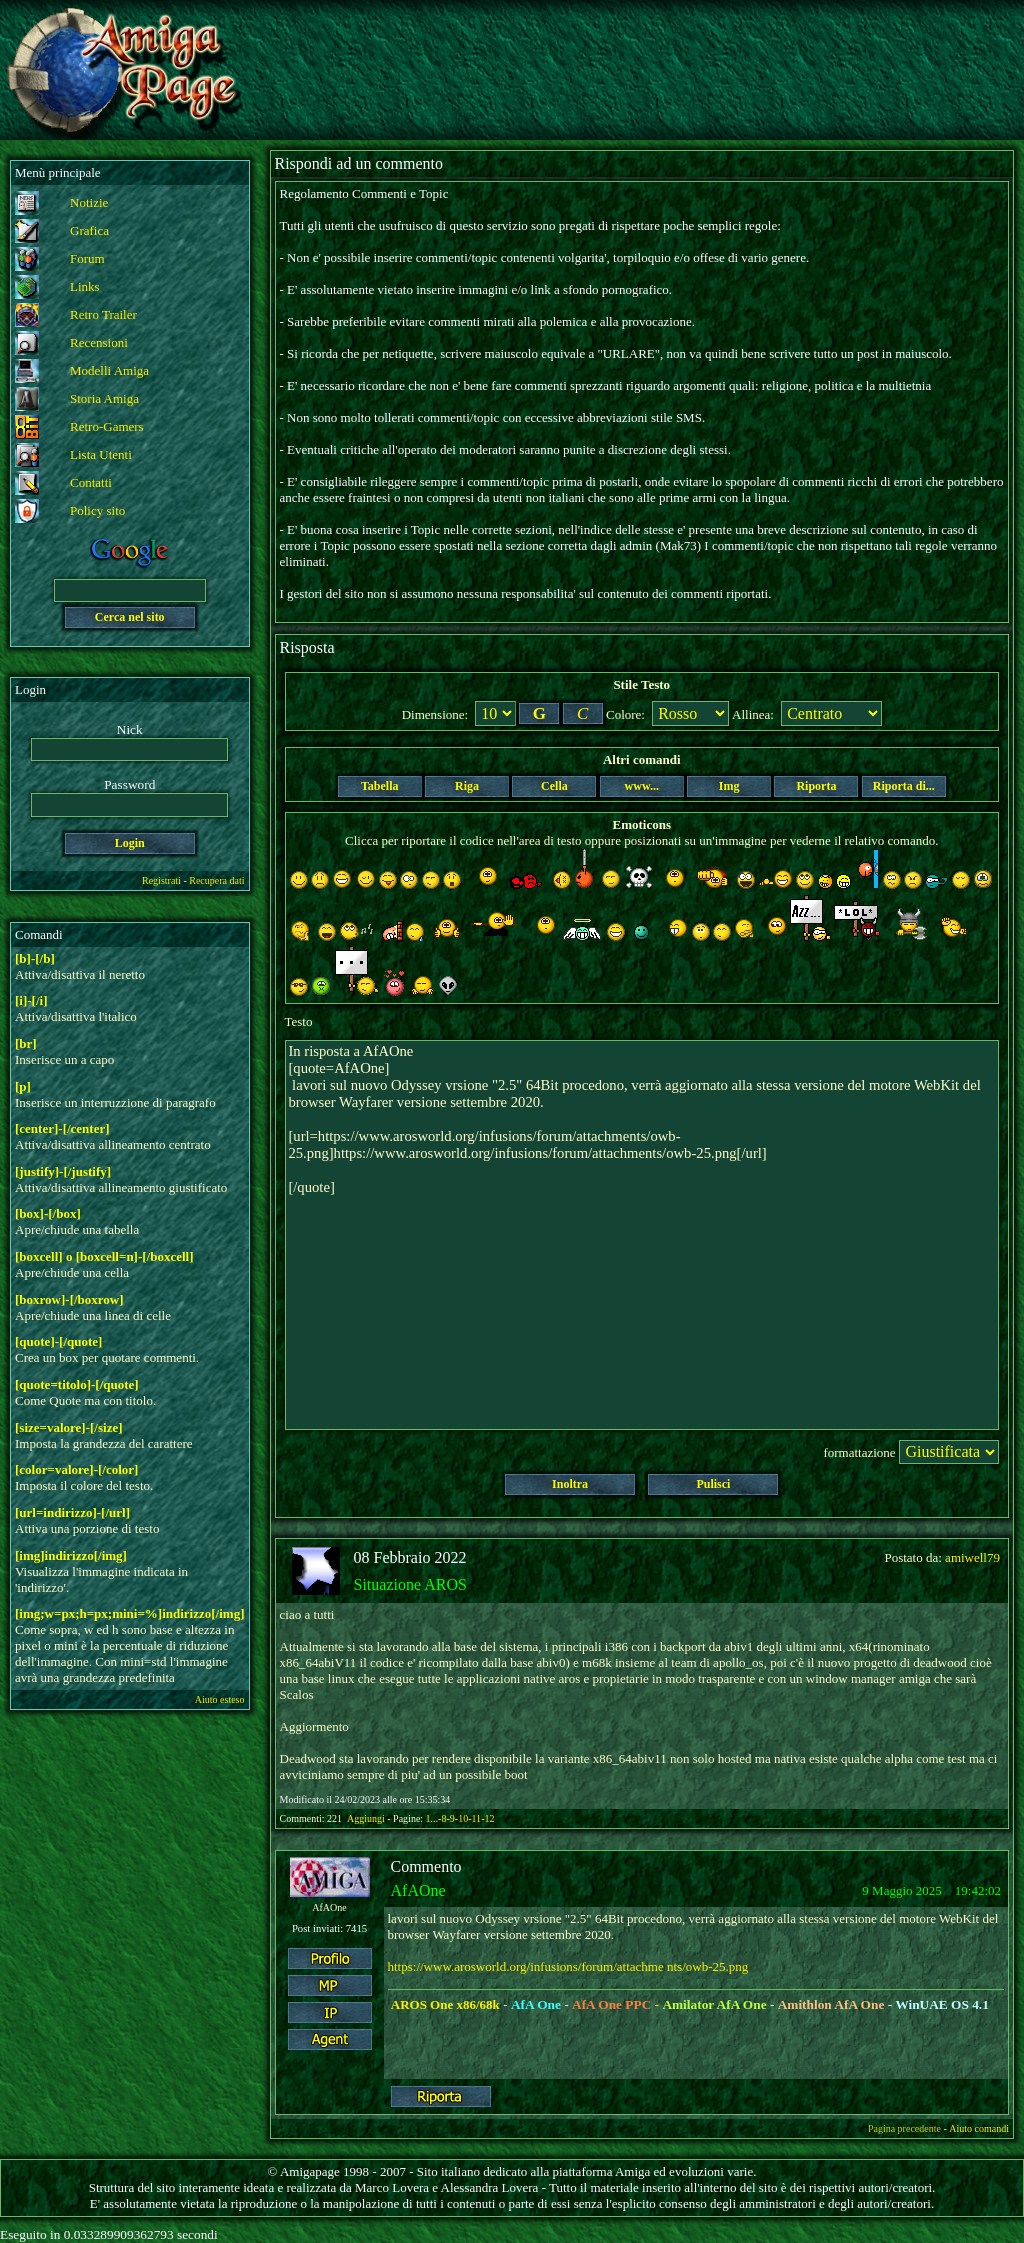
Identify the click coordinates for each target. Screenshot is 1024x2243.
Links (85, 286)
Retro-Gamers (107, 426)
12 (489, 1818)
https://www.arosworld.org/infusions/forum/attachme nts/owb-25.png (568, 1966)
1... (432, 1818)
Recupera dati (216, 880)
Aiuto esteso (220, 1699)
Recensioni (99, 342)
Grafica (89, 230)
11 (476, 1818)
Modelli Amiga (109, 370)
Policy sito (97, 510)
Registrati (161, 880)
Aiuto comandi (979, 2128)
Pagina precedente (904, 2128)
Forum (87, 258)
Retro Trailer (103, 314)
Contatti (91, 482)
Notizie (89, 202)
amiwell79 (972, 1557)
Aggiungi (367, 1818)
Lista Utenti (101, 454)
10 (463, 1818)
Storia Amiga (104, 398)
